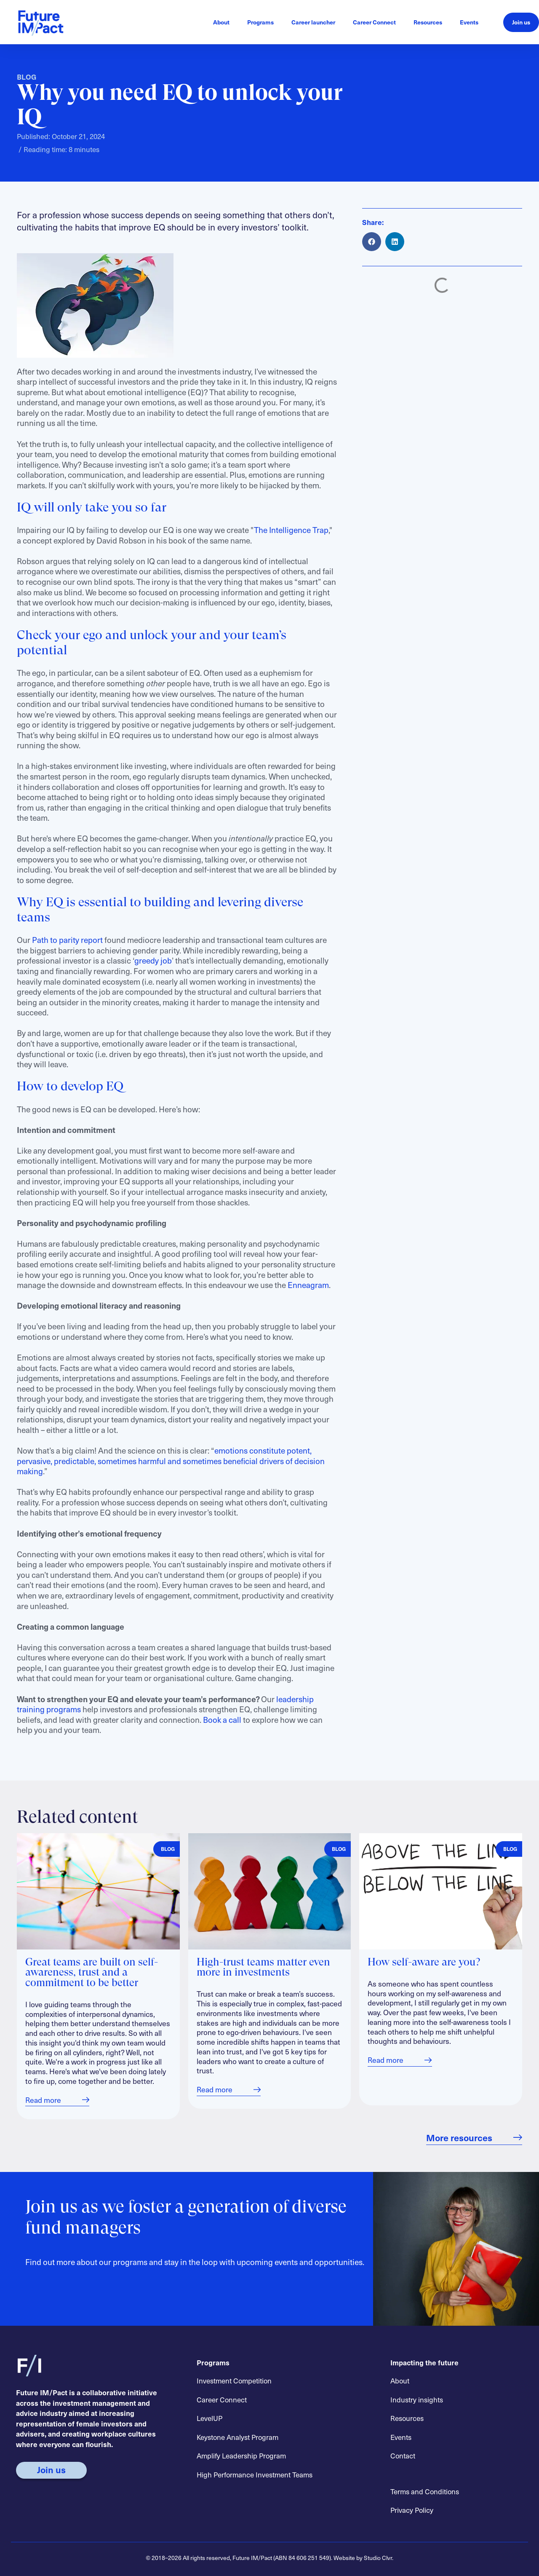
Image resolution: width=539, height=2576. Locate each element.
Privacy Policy (411, 2509)
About (221, 22)
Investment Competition (234, 2380)
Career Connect (374, 22)
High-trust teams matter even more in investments (263, 1968)
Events (469, 22)
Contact (402, 2455)
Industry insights (416, 2399)
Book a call (222, 1719)
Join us (521, 22)
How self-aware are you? (424, 1963)
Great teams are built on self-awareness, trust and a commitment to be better (91, 1973)
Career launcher (313, 22)
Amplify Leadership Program (241, 2455)
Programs (260, 22)
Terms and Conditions (424, 2491)
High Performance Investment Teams (254, 2474)
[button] (371, 241)
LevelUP (209, 2418)
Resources (428, 22)
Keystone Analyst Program (237, 2436)
